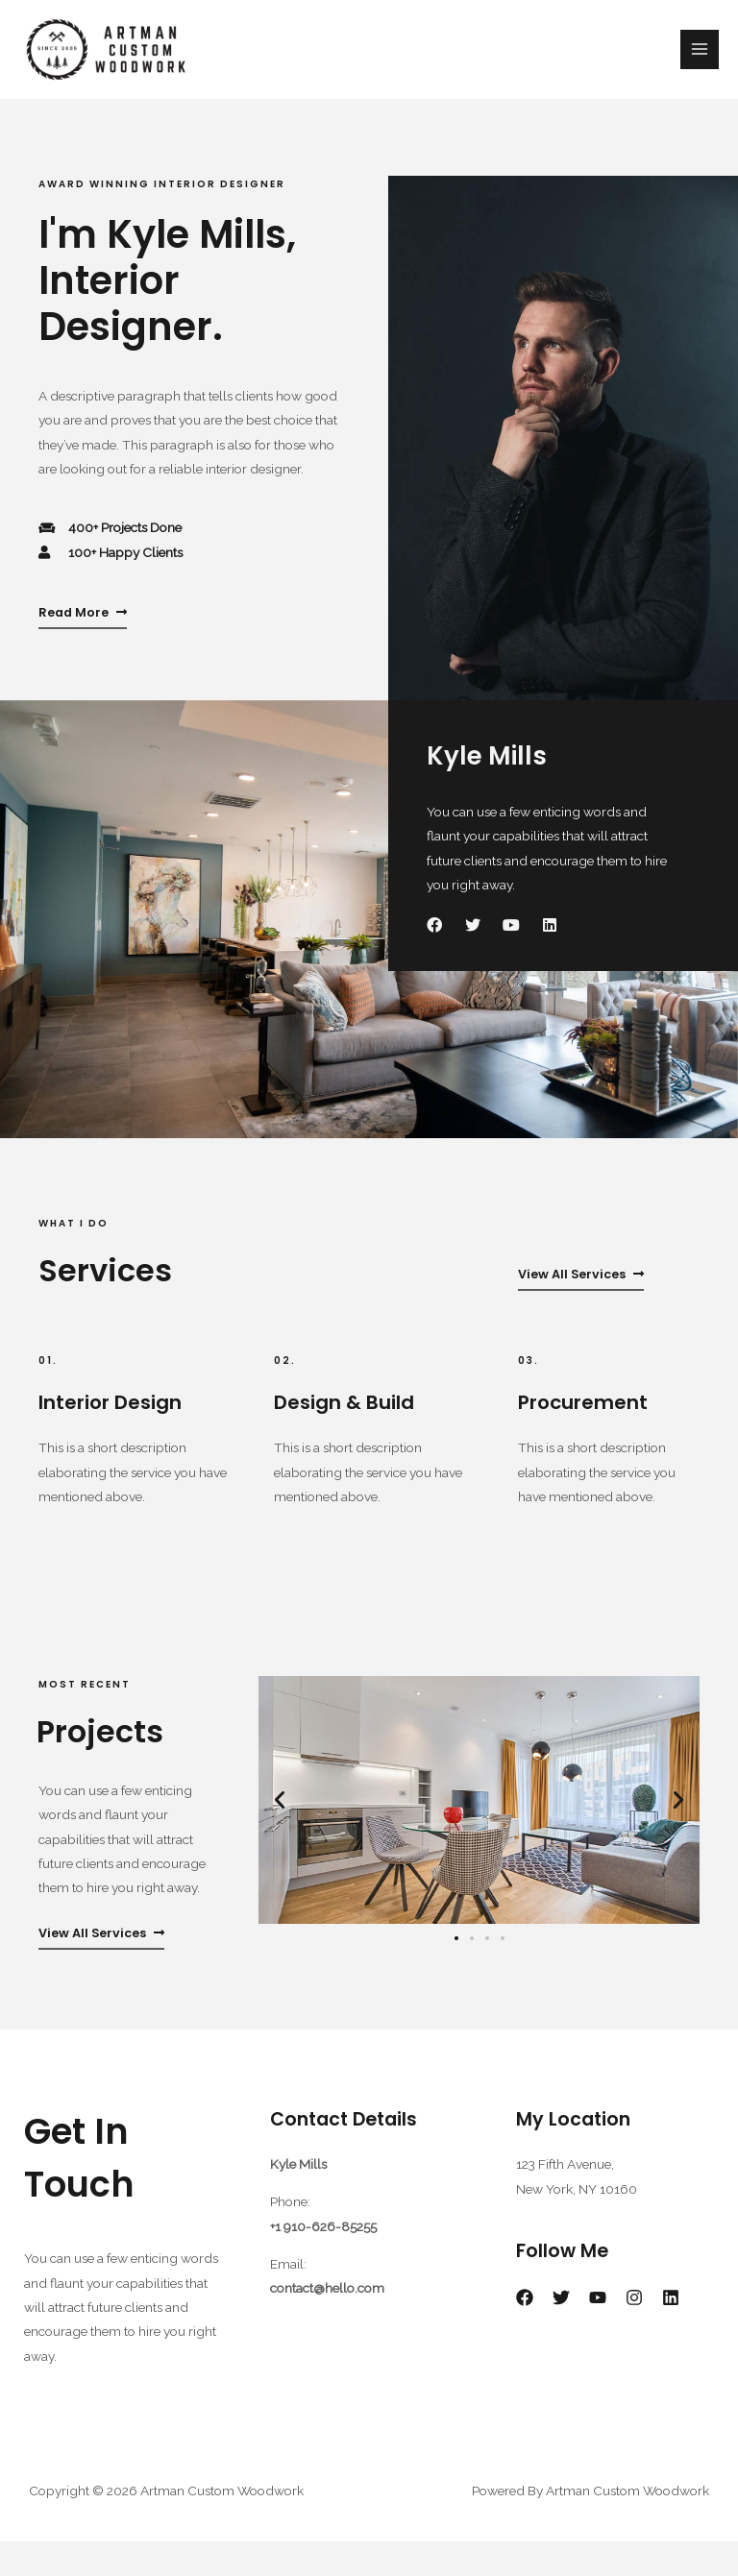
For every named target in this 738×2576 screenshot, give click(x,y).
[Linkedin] (670, 2331)
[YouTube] (597, 2331)
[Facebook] (524, 2331)
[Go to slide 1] (456, 1972)
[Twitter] (561, 2331)
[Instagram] (634, 2331)
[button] (279, 1834)
